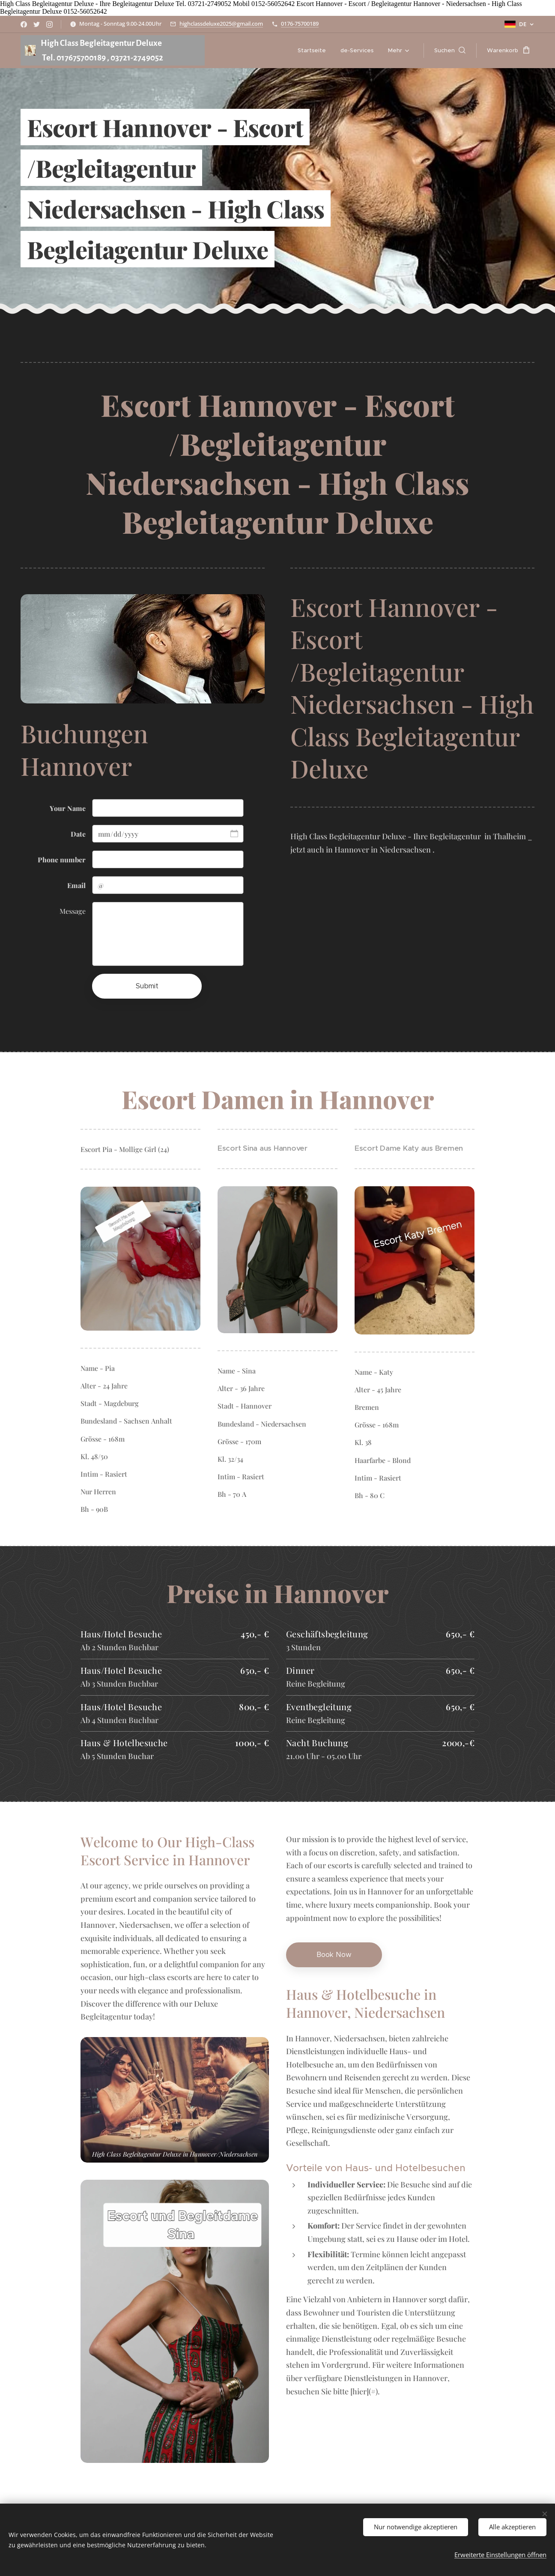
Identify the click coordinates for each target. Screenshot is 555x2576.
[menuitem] (311, 50)
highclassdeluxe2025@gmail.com (221, 23)
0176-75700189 (300, 23)
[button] (450, 50)
